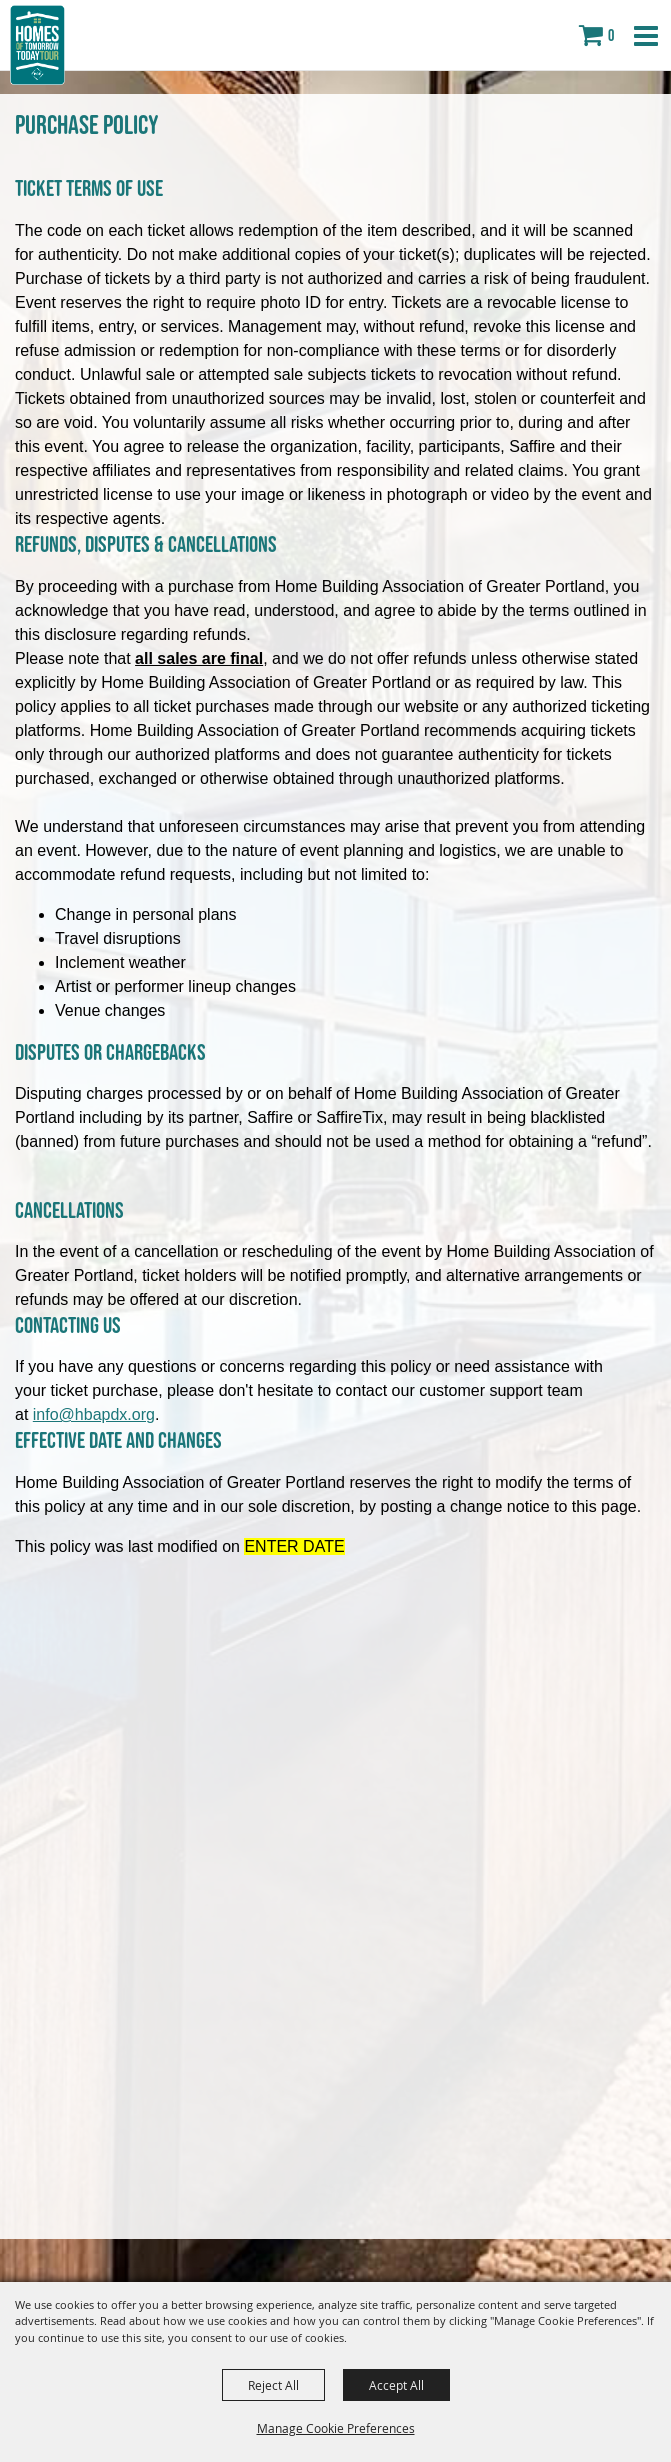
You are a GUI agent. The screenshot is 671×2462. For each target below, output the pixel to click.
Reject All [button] (273, 2385)
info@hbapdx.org (94, 1414)
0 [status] (611, 35)
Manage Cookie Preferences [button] (336, 2428)
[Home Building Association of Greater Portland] (37, 45)
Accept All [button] (396, 2385)
